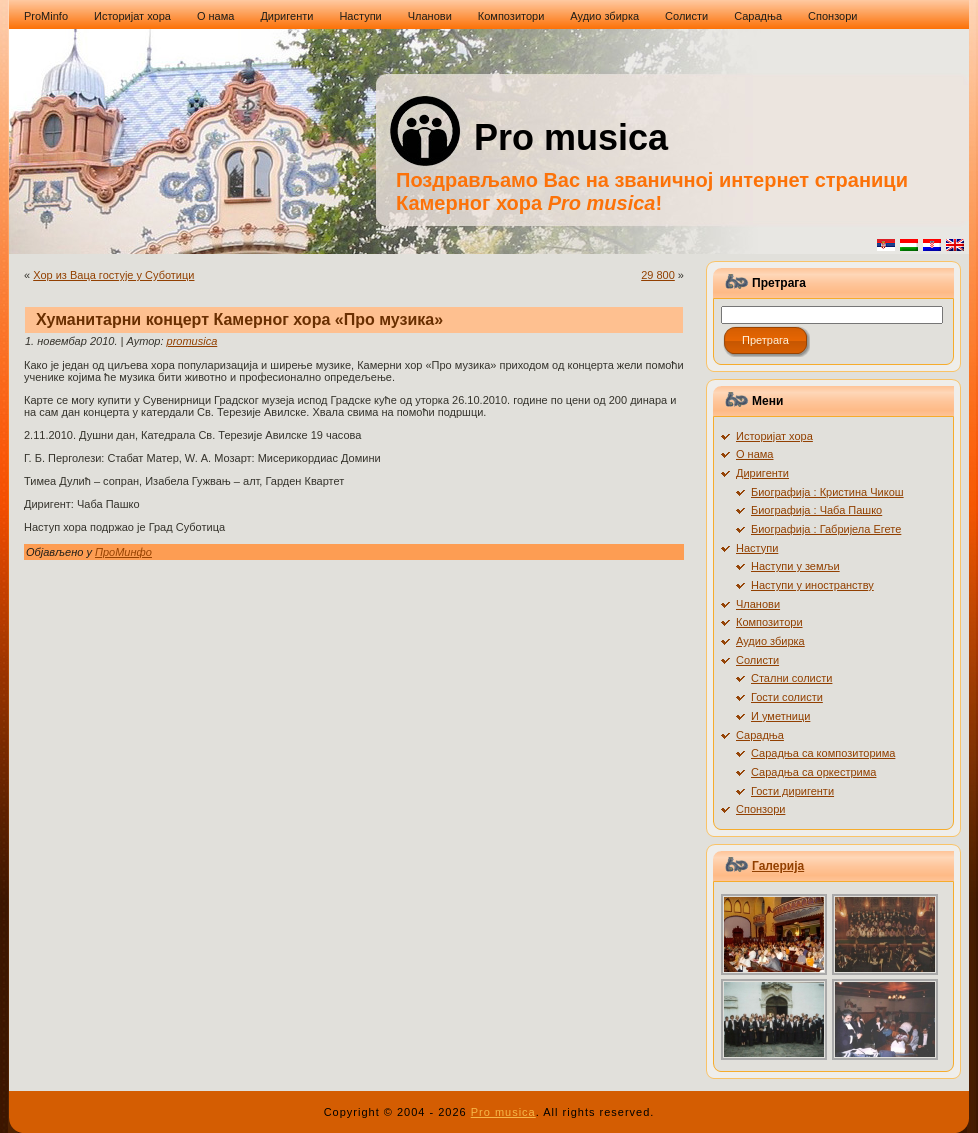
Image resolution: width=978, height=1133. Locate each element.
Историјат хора (774, 436)
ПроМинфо (123, 552)
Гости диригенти (792, 791)
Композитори (769, 622)
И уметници (780, 716)
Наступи (757, 548)
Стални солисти (791, 678)
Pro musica (571, 137)
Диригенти (762, 473)
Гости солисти (787, 697)
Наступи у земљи (795, 566)
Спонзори (760, 809)
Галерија (778, 866)
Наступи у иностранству (812, 585)
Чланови (758, 604)
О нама (755, 454)
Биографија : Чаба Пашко (816, 510)
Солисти (757, 660)
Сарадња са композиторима (823, 753)
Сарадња (760, 735)
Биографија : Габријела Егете (826, 529)
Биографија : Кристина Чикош (827, 492)
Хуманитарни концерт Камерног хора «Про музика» (239, 319)
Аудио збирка (770, 641)
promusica (192, 341)
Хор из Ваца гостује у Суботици (113, 275)
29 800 (658, 275)
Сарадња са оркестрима (813, 772)
